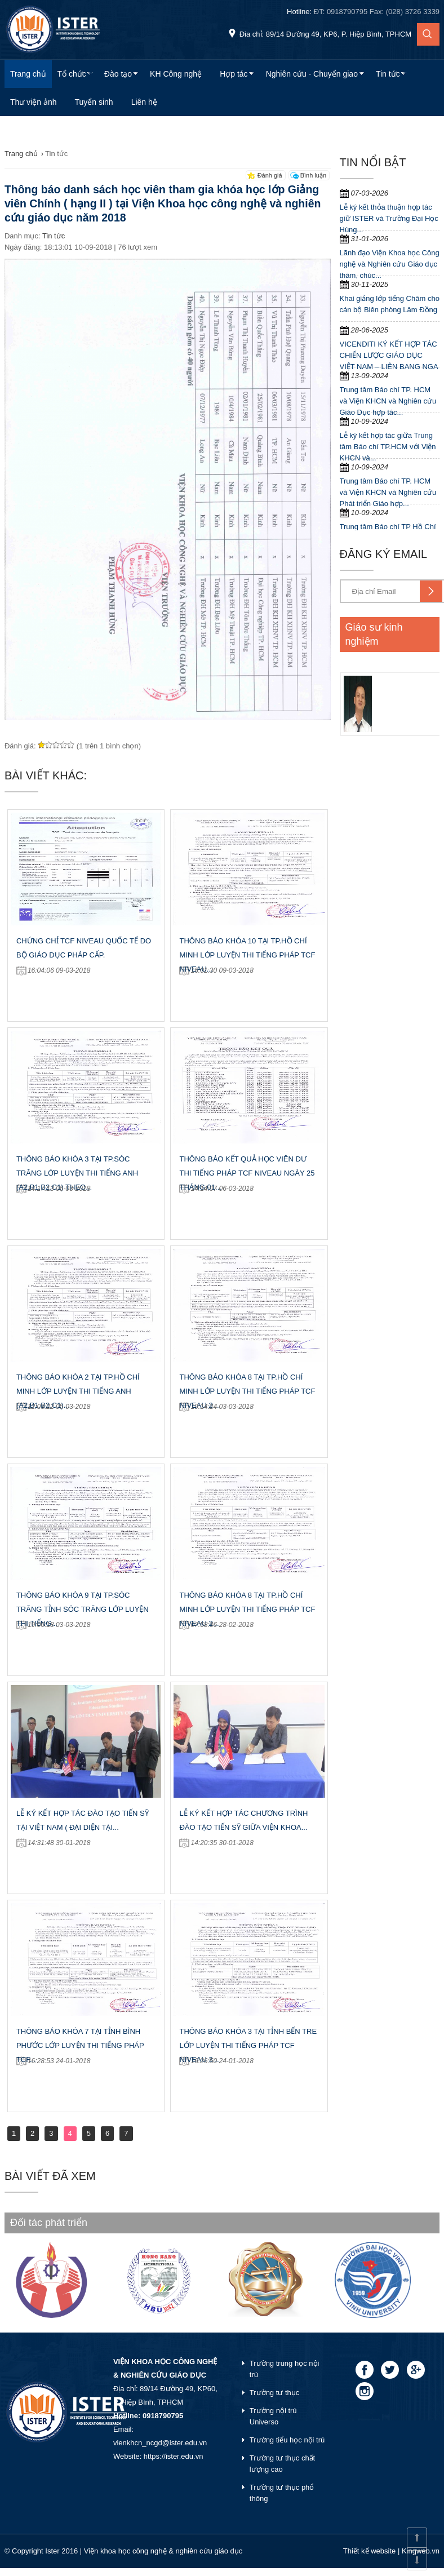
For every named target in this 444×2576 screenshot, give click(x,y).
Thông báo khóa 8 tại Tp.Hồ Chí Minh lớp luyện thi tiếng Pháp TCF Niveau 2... (247, 1391)
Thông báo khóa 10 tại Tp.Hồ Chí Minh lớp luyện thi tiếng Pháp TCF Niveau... (247, 955)
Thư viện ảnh (33, 102)
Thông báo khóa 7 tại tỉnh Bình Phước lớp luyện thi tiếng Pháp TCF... (80, 2045)
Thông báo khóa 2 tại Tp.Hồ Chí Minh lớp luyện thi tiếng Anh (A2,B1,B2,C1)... (78, 1391)
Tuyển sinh (93, 102)
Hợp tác (233, 73)
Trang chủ (28, 73)
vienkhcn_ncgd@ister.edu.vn (160, 2442)
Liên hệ (144, 102)
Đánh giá (269, 175)
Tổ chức (71, 73)
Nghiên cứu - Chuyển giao (312, 73)
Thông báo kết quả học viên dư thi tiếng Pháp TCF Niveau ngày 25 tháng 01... (246, 1173)
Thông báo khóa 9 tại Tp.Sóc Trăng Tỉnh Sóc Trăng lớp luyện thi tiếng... (82, 1609)
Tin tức (388, 73)
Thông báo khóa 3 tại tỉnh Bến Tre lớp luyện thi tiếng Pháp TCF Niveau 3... (248, 2045)
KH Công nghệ (176, 73)
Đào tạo (118, 73)
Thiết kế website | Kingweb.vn (391, 2551)
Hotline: (363, 11)
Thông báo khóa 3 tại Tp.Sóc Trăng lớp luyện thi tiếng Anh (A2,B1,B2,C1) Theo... (77, 1173)
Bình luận (313, 175)
